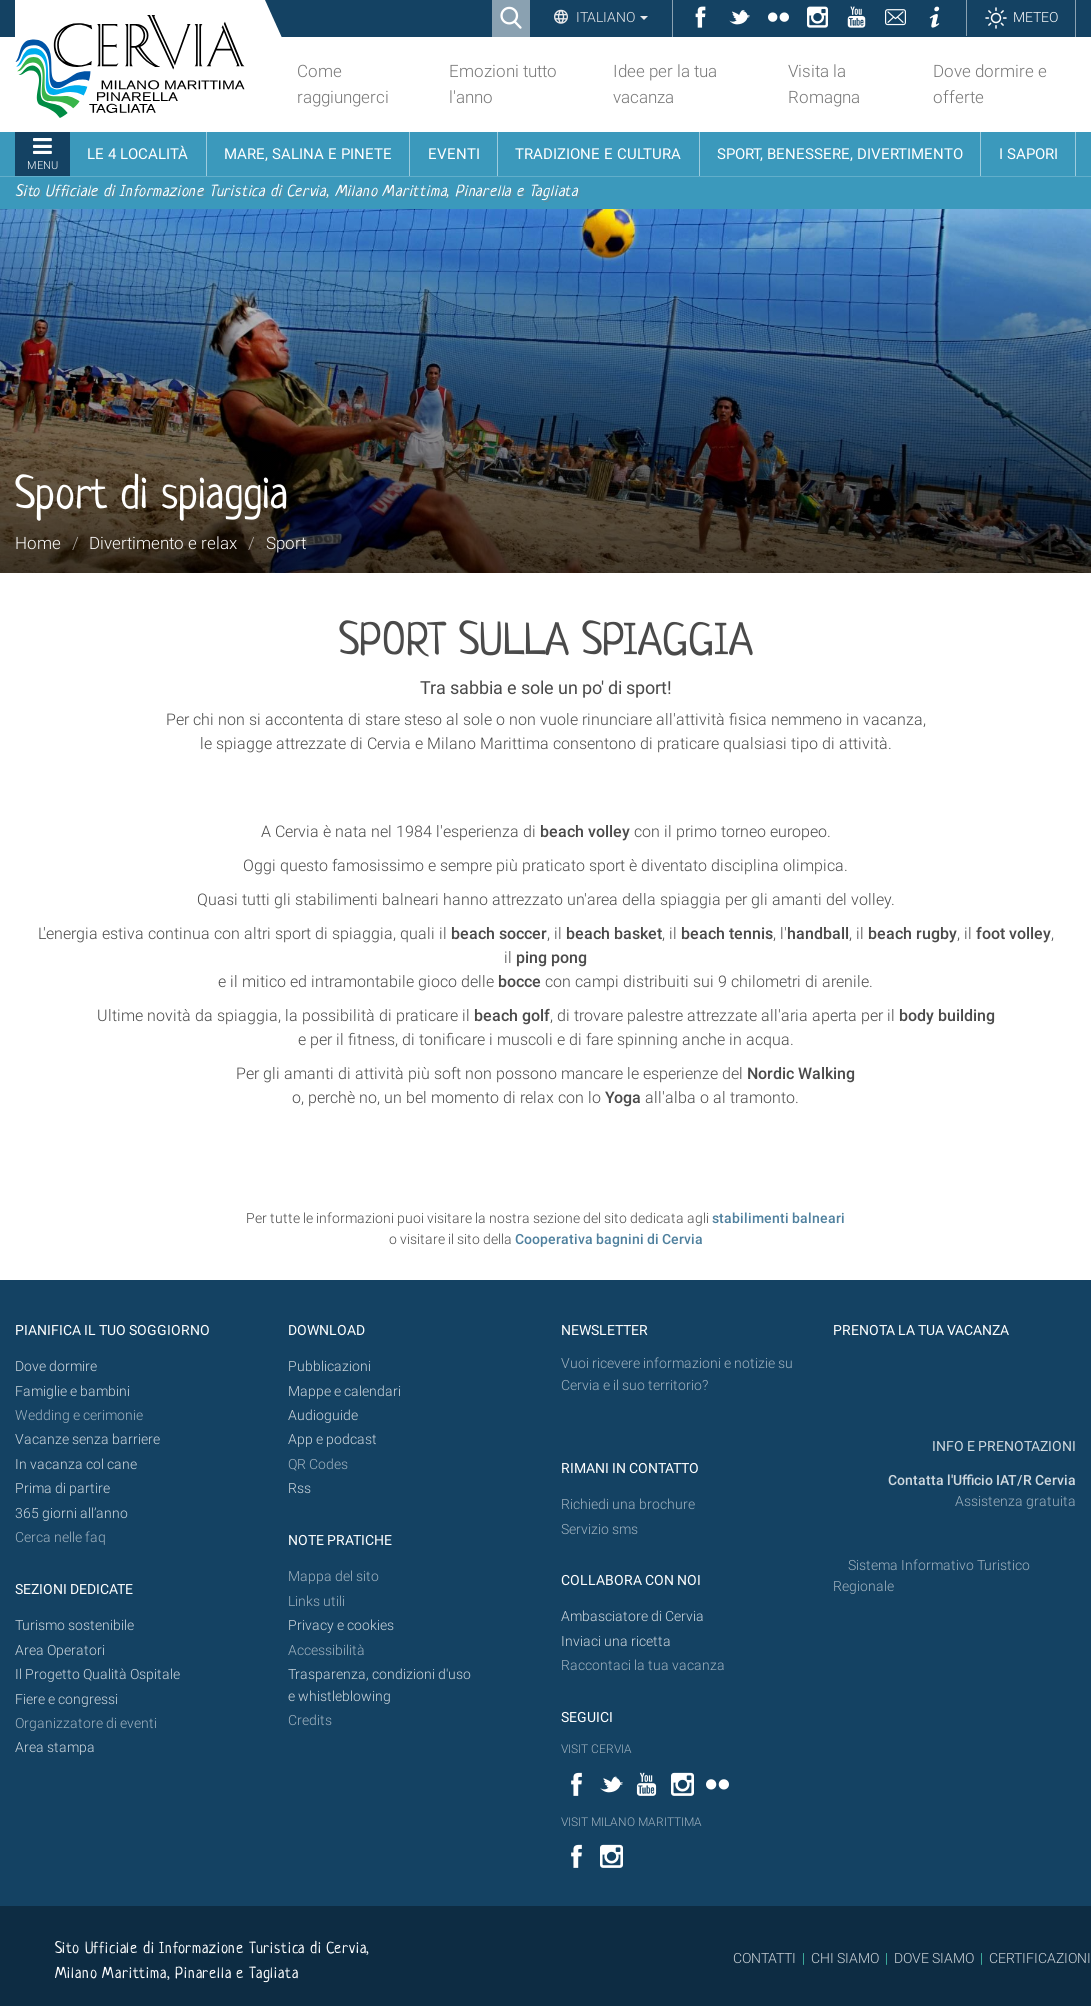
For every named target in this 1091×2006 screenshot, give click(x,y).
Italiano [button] (610, 17)
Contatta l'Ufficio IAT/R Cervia (982, 1480)
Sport (286, 543)
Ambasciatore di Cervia (632, 1616)
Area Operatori (60, 1650)
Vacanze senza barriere (87, 1439)
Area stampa (55, 1747)
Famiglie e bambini (72, 1391)
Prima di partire (62, 1488)
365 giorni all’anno (71, 1513)
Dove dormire (56, 1366)
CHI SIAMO (845, 1958)
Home (38, 543)
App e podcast (332, 1439)
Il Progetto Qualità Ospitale (97, 1674)
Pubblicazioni (329, 1366)
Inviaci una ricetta (616, 1641)
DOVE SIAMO (932, 1958)
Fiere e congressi (66, 1699)
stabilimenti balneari (778, 1218)
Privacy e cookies (341, 1625)
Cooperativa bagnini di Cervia (609, 1239)
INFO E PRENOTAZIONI (1002, 1446)
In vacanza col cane (76, 1464)
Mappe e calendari (344, 1391)
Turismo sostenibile (74, 1625)
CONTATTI (764, 1958)
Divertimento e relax (163, 543)
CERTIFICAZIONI (1040, 1958)
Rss (299, 1488)
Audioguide (323, 1415)
